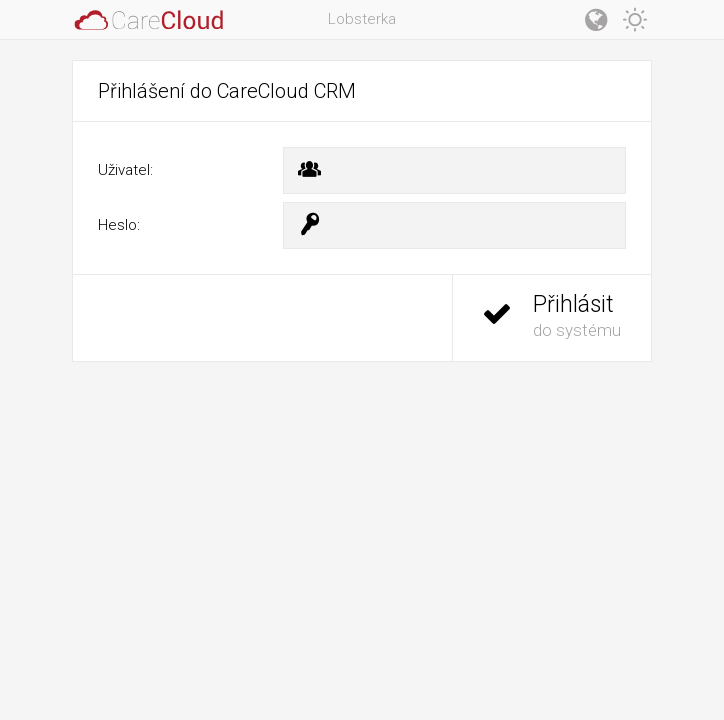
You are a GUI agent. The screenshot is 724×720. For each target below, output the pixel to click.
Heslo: (119, 225)
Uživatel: (125, 170)
